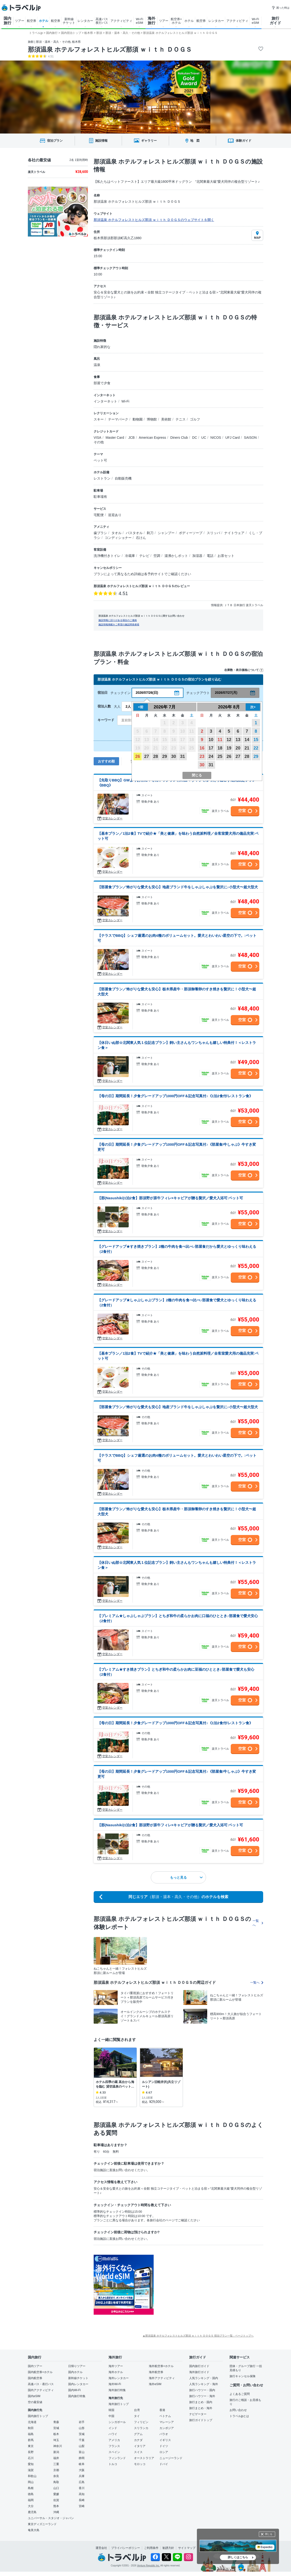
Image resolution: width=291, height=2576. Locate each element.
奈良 (56, 2476)
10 (211, 739)
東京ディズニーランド (42, 2524)
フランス (114, 2446)
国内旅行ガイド (199, 2366)
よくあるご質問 (240, 2394)
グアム (138, 2434)
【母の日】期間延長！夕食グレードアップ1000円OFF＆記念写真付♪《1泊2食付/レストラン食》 (175, 1096)
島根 (31, 2488)
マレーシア (166, 2422)
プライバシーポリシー (125, 2548)
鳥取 (56, 2482)
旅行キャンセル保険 (242, 2376)
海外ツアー (116, 2366)
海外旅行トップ (119, 2404)
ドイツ (163, 2446)
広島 (82, 2482)
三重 (56, 2464)
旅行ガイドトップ (200, 2420)
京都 (56, 2470)
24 (211, 756)
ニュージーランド (170, 2458)
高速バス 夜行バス (102, 20)
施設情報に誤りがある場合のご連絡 (117, 620)
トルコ (113, 2464)
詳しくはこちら (238, 2557)
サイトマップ (186, 2548)
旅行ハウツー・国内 (202, 2390)
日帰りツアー (76, 2366)
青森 (56, 2422)
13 (238, 739)
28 (155, 756)
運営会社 (101, 2548)
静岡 (82, 2458)
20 (238, 748)
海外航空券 (156, 2372)
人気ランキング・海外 (203, 2384)
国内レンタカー (78, 2384)
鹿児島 (32, 2512)
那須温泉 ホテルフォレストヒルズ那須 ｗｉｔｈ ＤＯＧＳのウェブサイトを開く (154, 220)
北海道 (32, 2422)
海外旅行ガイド (199, 2372)
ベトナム (165, 2416)
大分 (31, 2506)
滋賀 (31, 2470)
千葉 (82, 2440)
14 (246, 739)
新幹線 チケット (69, 20)
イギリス (165, 2440)
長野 (31, 2452)
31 (182, 756)
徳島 (31, 2494)
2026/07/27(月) (226, 692)
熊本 (56, 2506)
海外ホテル (116, 2372)
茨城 (82, 2434)
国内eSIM (34, 2396)
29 (164, 756)
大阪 (82, 2470)
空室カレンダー (112, 818)
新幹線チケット (78, 2378)
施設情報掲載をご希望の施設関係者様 (118, 624)
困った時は (281, 7)
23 (202, 756)
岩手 (82, 2422)
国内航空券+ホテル (40, 2372)
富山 (82, 2452)
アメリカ (114, 2440)
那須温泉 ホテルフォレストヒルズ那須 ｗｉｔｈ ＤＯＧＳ (110, 49)
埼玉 (56, 2440)
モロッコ (140, 2464)
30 (173, 756)
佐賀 (56, 2500)
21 (246, 748)
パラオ (163, 2434)
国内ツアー (35, 2366)
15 (256, 739)
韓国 (111, 2410)
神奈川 (57, 2446)
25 (220, 756)
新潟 (56, 2452)
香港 (162, 2410)
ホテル (43, 21)
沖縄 (56, 2512)
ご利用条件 (151, 2548)
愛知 (31, 2464)
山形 (82, 2428)
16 (202, 748)
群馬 (31, 2440)
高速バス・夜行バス (41, 2384)
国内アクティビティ (41, 2390)
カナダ (138, 2440)
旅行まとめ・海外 (200, 2408)
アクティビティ (121, 21)
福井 (56, 2458)
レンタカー (85, 21)
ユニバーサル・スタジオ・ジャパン (51, 2518)
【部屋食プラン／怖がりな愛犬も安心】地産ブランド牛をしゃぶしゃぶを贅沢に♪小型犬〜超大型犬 (177, 887)
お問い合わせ (238, 2410)
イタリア (140, 2446)
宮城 (56, 2428)
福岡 (31, 2500)
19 (228, 748)
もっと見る (186, 1877)
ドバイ (163, 2464)
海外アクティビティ (162, 2378)
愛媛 (56, 2494)
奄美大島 (33, 2530)
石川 (31, 2458)
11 (220, 739)
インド (113, 2428)
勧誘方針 (168, 2548)
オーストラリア (144, 2458)
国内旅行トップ (38, 2416)
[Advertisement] (202, 2285)
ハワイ (113, 2434)
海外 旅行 (151, 20)
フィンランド (117, 2458)
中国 (111, 2416)
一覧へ (258, 1923)
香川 (82, 2488)
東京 (31, 2446)
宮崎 (82, 2506)
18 (220, 748)
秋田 (31, 2428)
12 (228, 739)
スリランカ (141, 2428)
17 (211, 748)
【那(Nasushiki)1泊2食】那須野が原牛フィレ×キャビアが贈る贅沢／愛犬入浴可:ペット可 (170, 1198)
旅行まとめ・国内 (200, 2402)
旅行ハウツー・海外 (202, 2396)
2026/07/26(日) (147, 692)
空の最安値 (35, 2402)
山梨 (82, 2446)
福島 (31, 2434)
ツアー (19, 21)
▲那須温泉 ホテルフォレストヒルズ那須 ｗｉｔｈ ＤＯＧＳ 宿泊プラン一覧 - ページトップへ (198, 2335)
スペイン (114, 2452)
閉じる (268, 2534)
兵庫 (82, 2476)
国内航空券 (35, 2378)
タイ (137, 2416)
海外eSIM (155, 2384)
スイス (138, 2452)
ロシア (163, 2452)
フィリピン (141, 2422)
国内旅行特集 (76, 2396)
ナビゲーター (197, 2414)
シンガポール (117, 2422)
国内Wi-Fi (74, 2390)
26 (137, 756)
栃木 (56, 2434)
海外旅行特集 (117, 2390)
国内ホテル (75, 2372)
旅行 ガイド (275, 20)
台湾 (137, 2410)
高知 (82, 2494)
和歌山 (32, 2476)
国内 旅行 (7, 20)
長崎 (82, 2500)
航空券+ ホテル (176, 20)
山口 (56, 2488)
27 (146, 756)
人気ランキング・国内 (203, 2378)
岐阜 (82, 2464)
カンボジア (166, 2428)
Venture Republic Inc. (148, 2565)
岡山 (31, 2482)
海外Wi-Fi (115, 2384)
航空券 (31, 21)
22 (256, 748)
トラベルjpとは (239, 2416)
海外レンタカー (119, 2378)
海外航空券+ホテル (161, 2366)
